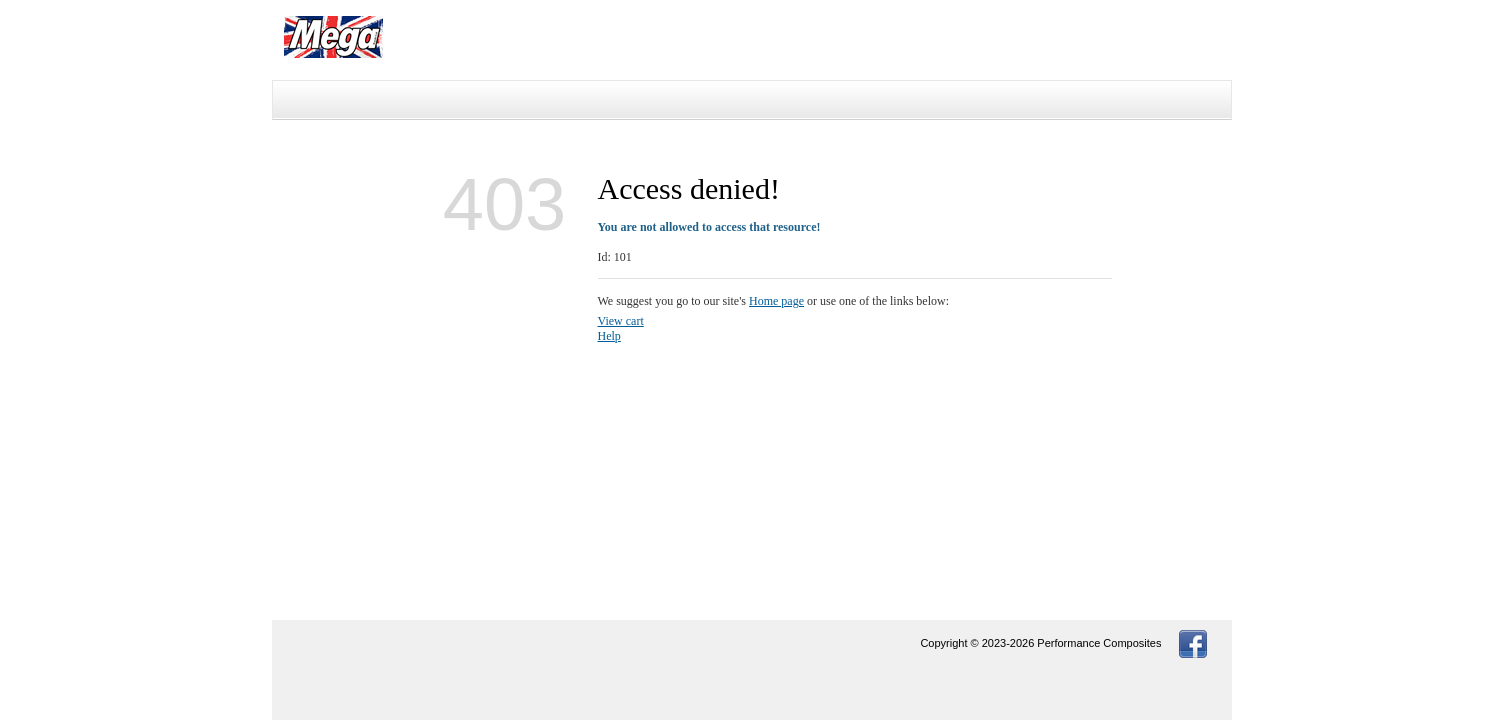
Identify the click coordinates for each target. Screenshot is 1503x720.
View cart (621, 321)
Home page (776, 301)
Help (609, 336)
